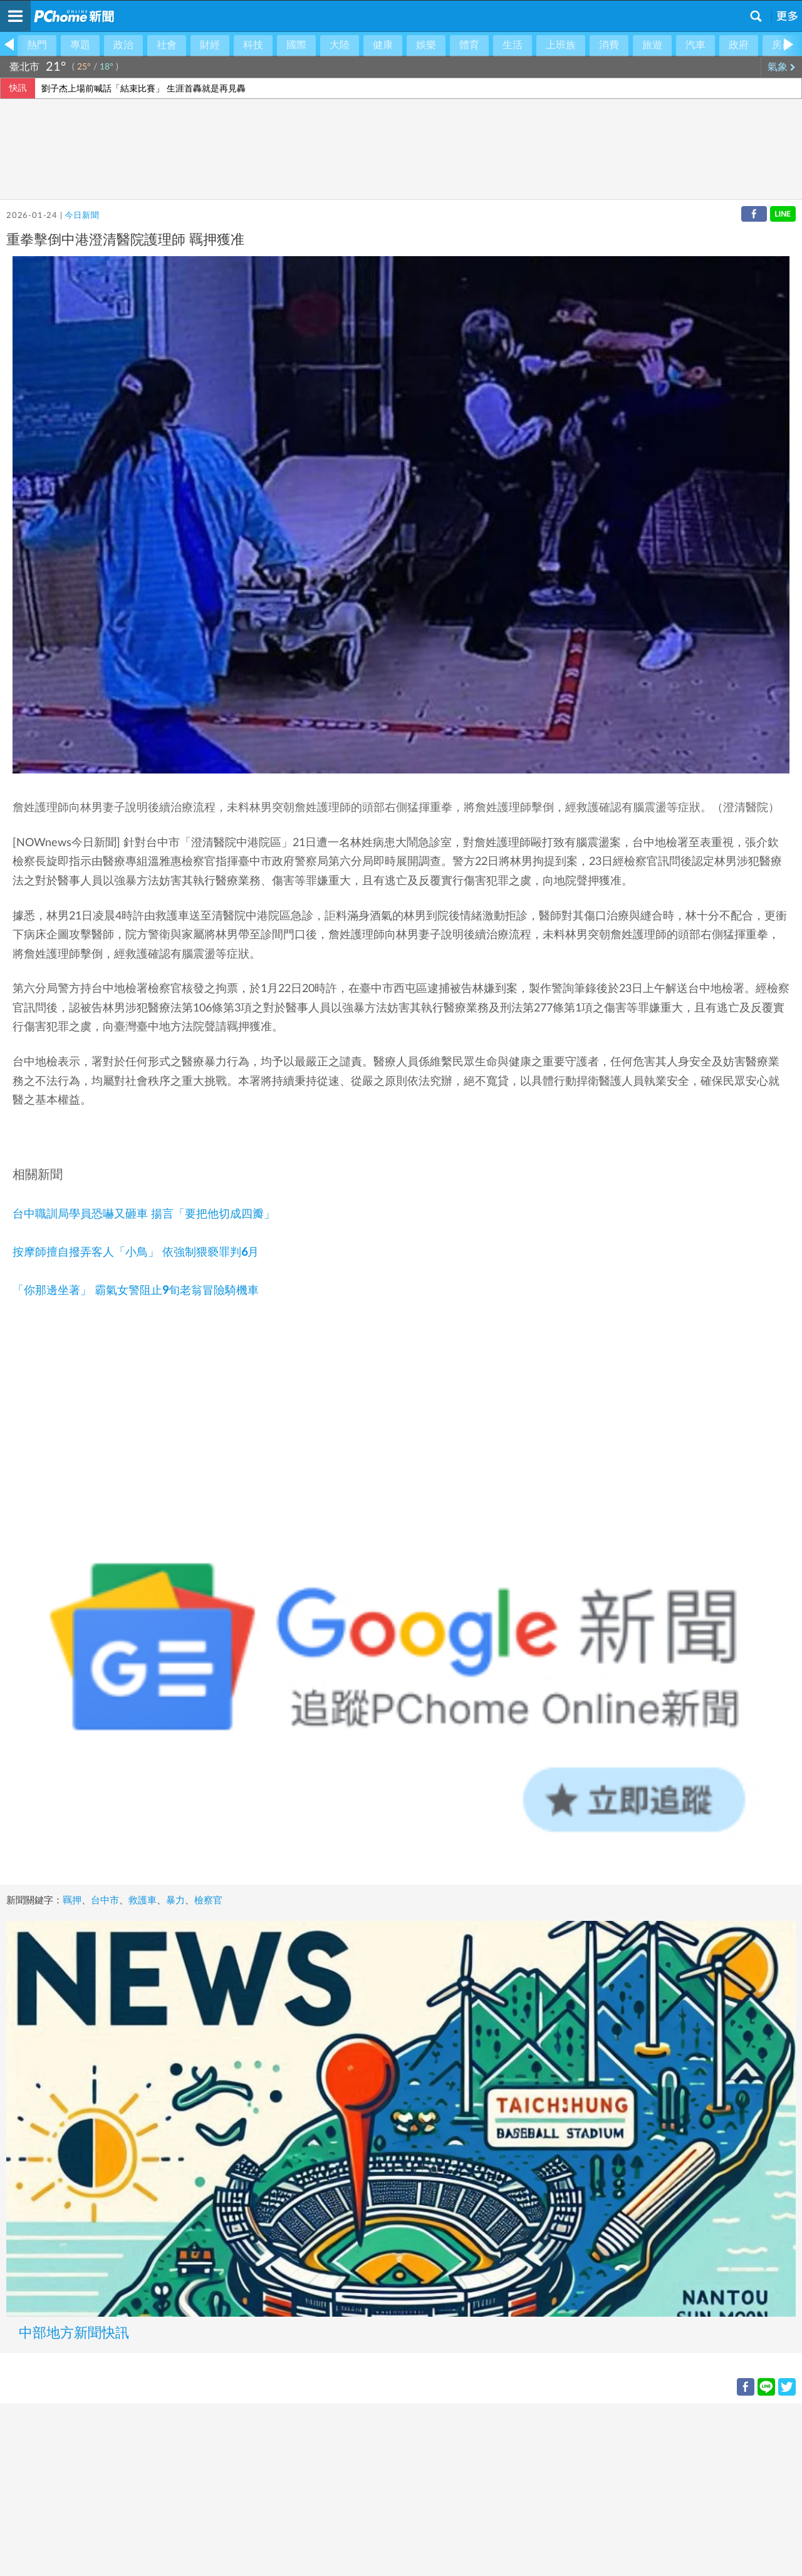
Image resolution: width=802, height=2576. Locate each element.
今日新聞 (82, 216)
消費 (609, 45)
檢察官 (208, 1900)
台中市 (105, 1900)
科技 (253, 45)
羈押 (72, 1900)
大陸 (340, 45)
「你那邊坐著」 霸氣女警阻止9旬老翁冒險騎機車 (136, 1290)
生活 (513, 45)
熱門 (37, 45)
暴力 (175, 1900)
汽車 (695, 45)
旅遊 (652, 45)
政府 (739, 45)
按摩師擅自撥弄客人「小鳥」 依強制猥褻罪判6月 (136, 1252)
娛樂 (426, 45)
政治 (123, 45)
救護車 (142, 1900)
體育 (469, 45)
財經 (210, 45)
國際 (296, 45)
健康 (383, 45)
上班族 (561, 45)
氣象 (782, 67)
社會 (167, 45)
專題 (80, 45)
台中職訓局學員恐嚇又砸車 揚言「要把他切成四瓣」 (144, 1214)
